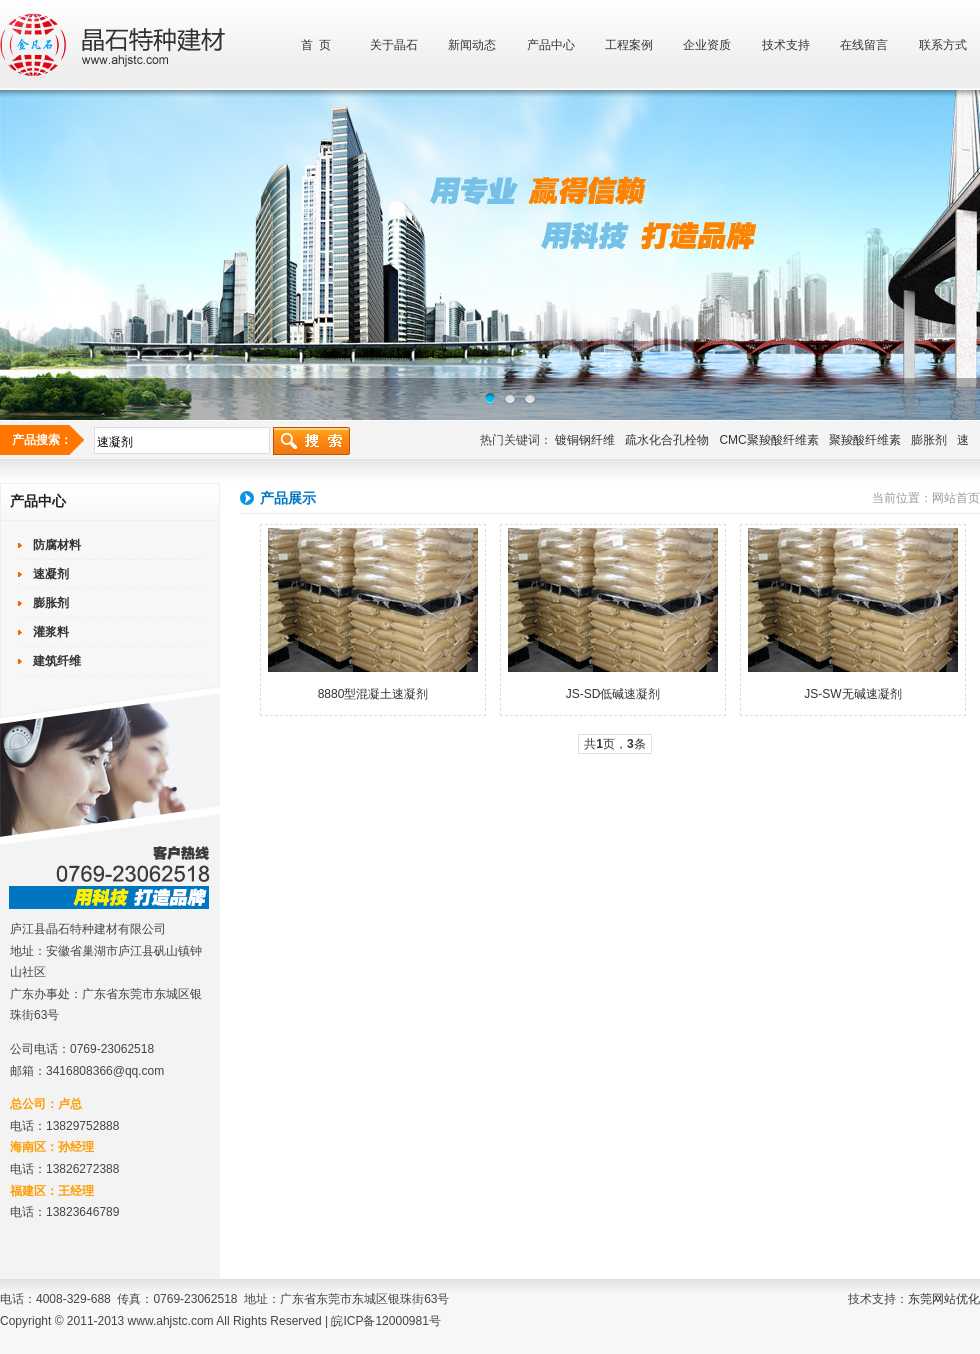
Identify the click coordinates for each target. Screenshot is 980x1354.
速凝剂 (51, 574)
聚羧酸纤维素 (865, 440)
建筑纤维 (57, 661)
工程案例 (629, 45)
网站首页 (956, 498)
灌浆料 (51, 632)
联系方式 (943, 45)
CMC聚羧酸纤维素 (768, 440)
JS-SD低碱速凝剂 (613, 694)
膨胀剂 (929, 440)
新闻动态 (472, 45)
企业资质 (707, 45)
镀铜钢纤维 (585, 440)
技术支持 (786, 45)
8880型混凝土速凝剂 (373, 694)
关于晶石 (394, 45)
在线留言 (864, 45)
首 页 (316, 45)
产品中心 (551, 45)
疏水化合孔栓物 (667, 440)
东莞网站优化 (944, 1299)
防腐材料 (57, 545)
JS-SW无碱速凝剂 (852, 694)
